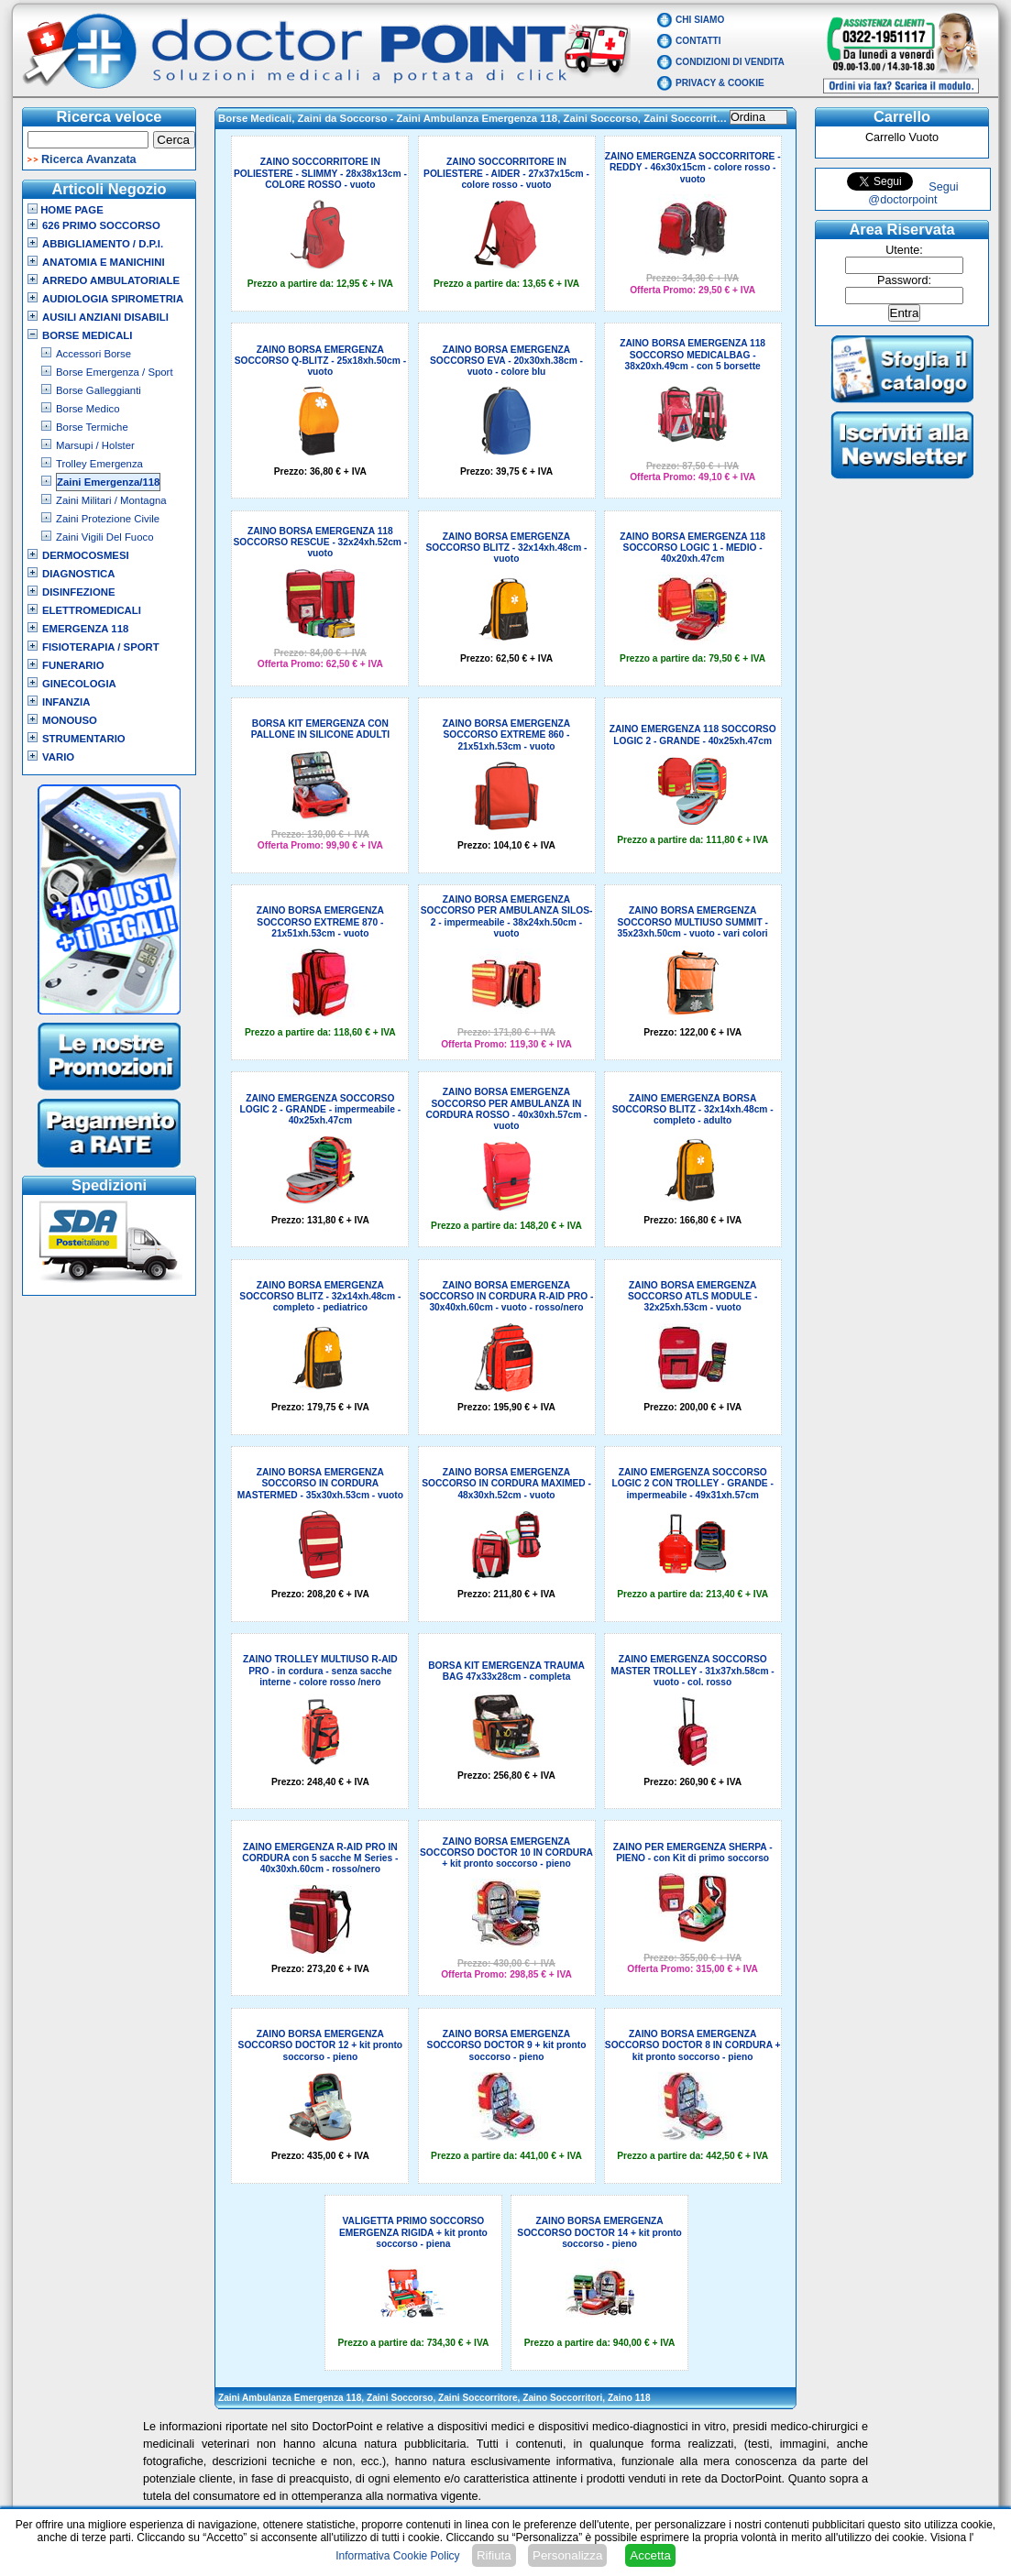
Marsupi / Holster (95, 445)
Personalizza (567, 2555)
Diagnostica (78, 573)
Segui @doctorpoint (913, 193)
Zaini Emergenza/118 (108, 482)
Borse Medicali (87, 335)
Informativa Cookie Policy (397, 2555)
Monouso (69, 720)
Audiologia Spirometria (112, 298)
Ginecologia (79, 683)
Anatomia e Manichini (103, 262)
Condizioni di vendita (730, 62)
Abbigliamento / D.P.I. (102, 243)
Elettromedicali (91, 610)
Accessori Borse (93, 353)
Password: (904, 280)
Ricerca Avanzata (89, 159)
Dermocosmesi (85, 555)
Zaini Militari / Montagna (111, 500)
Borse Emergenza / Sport (114, 372)
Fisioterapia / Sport (100, 646)
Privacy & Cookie (720, 83)
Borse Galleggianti (98, 390)
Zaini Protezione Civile (107, 518)
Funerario (73, 665)
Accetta (650, 2555)
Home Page (65, 209)
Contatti (698, 41)
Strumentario (84, 738)
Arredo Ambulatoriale (111, 280)
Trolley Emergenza (99, 463)
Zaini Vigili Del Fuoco (105, 537)
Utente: (904, 250)
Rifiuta (494, 2555)
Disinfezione (78, 591)
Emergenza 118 (85, 628)
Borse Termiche (92, 427)
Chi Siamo (700, 20)
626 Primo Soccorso (101, 225)
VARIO (58, 756)
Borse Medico (87, 408)
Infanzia (66, 701)
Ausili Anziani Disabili (105, 317)
